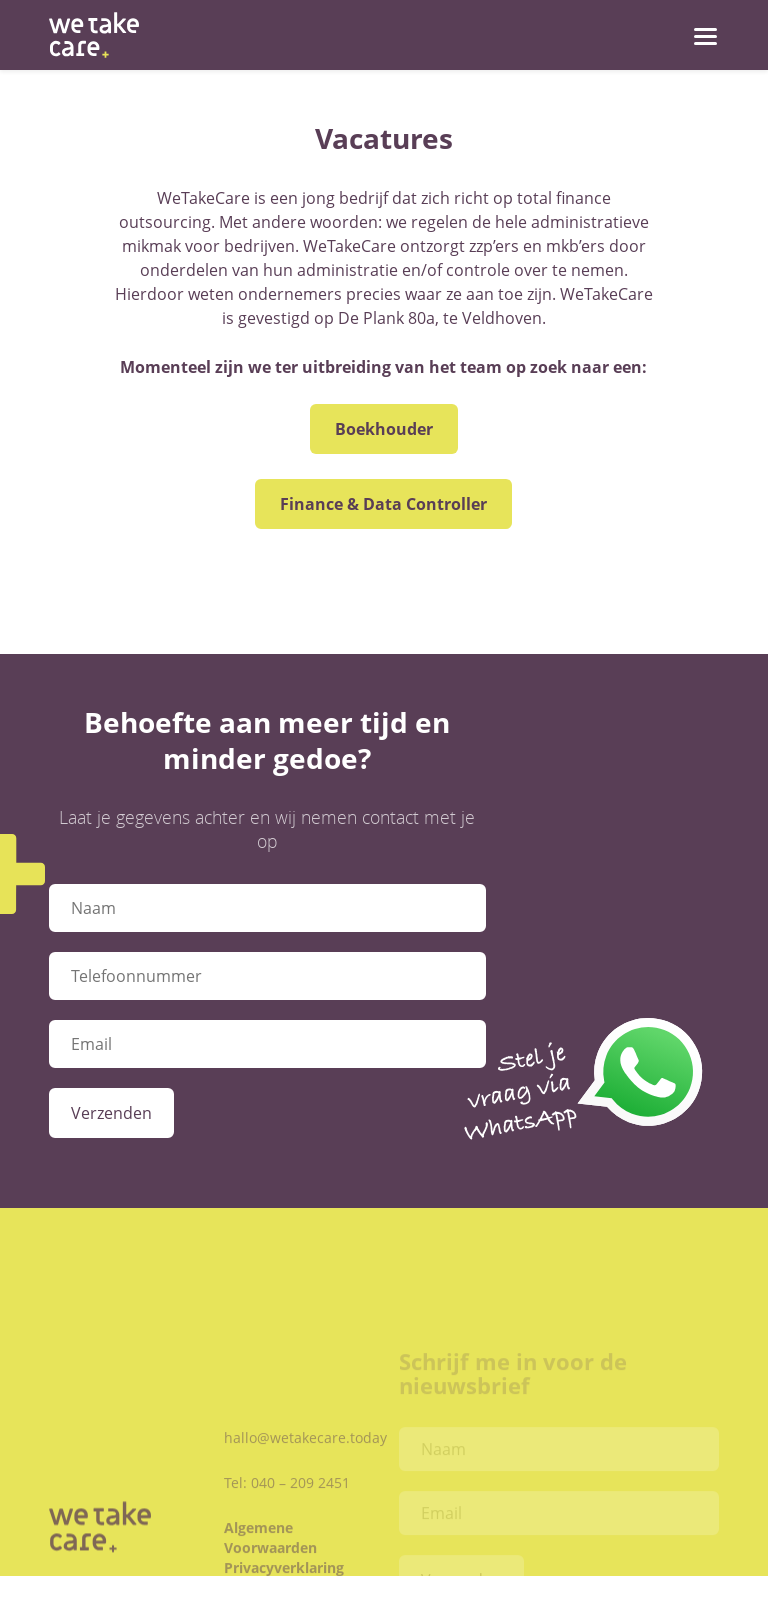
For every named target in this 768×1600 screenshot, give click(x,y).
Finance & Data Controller (383, 504)
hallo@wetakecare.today (305, 1460)
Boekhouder (384, 429)
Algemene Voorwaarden (270, 1560)
